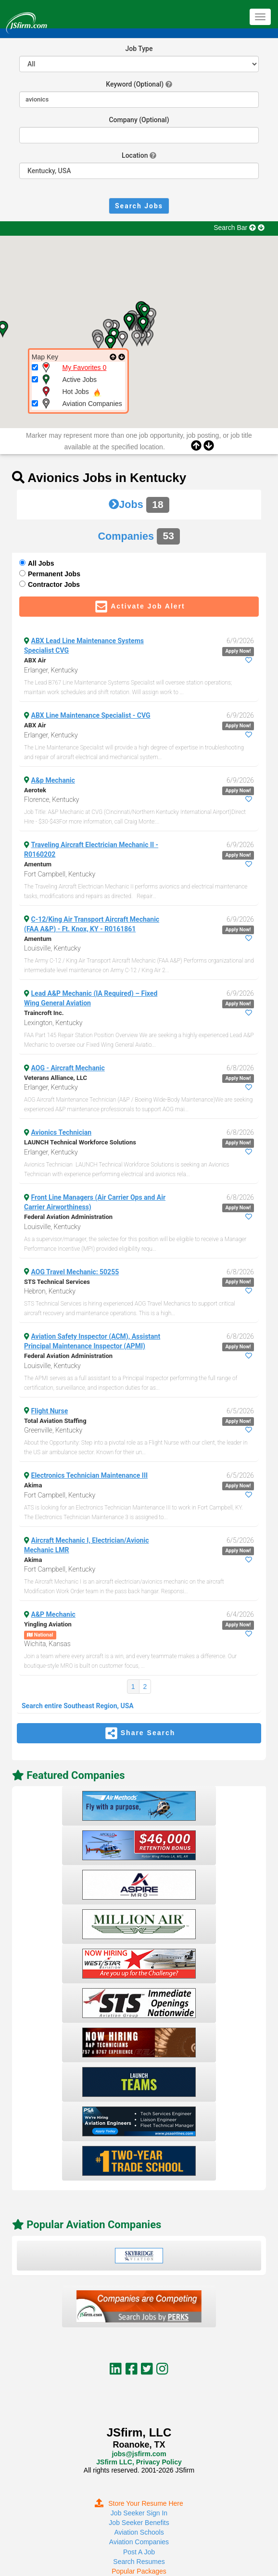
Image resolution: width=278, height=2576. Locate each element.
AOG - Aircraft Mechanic (68, 1068)
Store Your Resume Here (139, 2503)
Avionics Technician (61, 1132)
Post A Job (139, 2552)
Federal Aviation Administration (68, 1216)
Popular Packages (139, 2571)
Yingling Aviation (48, 1624)
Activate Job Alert (139, 606)
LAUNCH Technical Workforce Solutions (80, 1142)
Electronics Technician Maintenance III (89, 1475)
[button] (98, 342)
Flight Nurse (49, 1411)
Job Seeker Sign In (139, 2513)
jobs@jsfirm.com (139, 2454)
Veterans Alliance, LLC (55, 1077)
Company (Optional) (139, 120)
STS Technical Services (57, 1281)
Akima (33, 1485)
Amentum (37, 864)
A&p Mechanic (53, 780)
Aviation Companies (139, 2542)
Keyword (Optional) (135, 84)
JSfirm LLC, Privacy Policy (138, 2462)
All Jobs (41, 563)
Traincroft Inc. (43, 1012)
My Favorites (85, 367)
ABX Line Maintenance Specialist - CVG (91, 715)
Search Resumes (138, 2561)
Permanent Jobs (54, 574)
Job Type (139, 48)
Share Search (139, 1733)
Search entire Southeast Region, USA (78, 1706)
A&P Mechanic (53, 1614)
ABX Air (35, 660)
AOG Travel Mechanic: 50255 (75, 1272)
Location (135, 155)
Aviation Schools (139, 2532)
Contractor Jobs (54, 584)
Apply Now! (238, 651)
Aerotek (35, 790)
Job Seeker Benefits (139, 2522)
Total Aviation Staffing (55, 1420)
